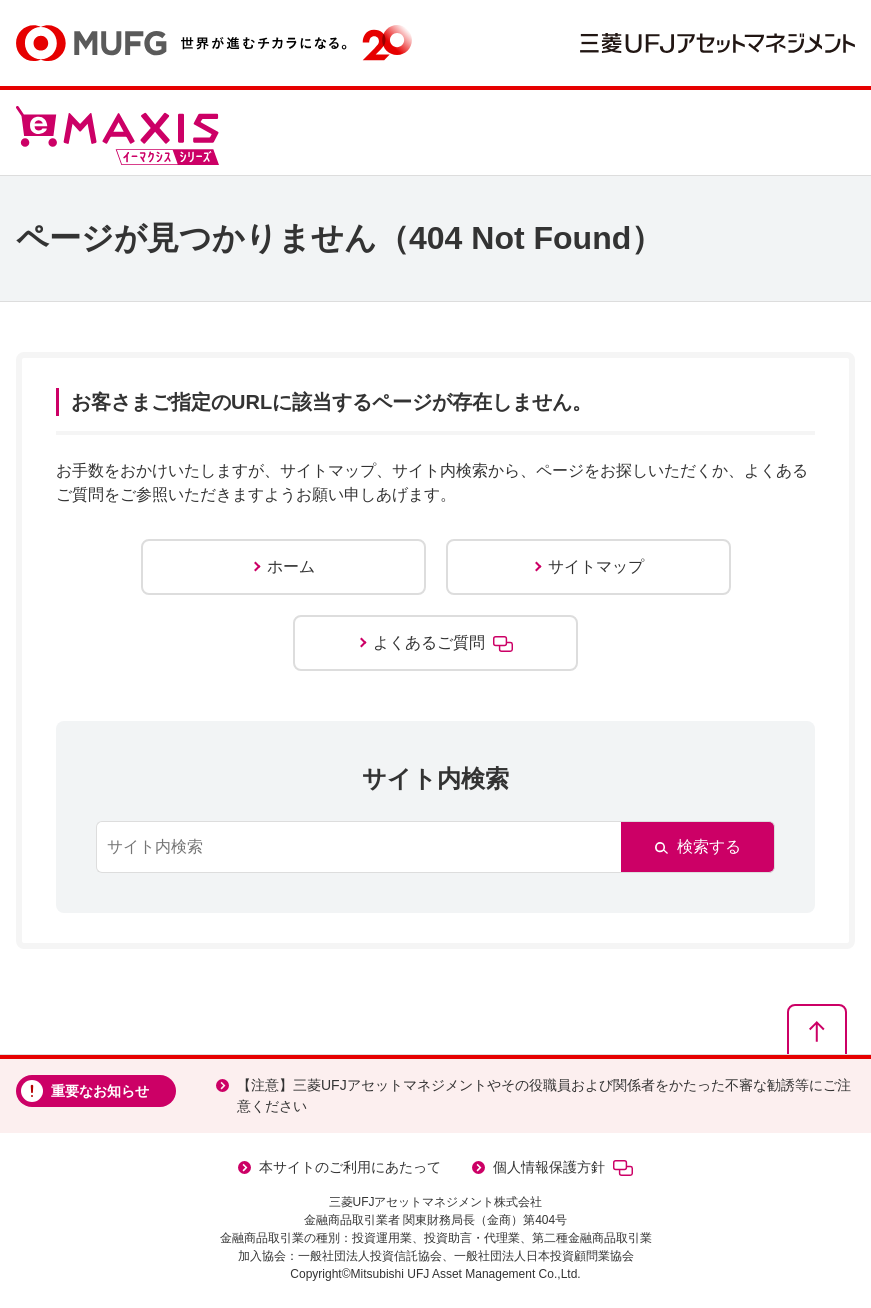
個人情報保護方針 (563, 1167)
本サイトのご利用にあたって (350, 1167)
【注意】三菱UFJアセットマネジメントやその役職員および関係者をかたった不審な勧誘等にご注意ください (544, 1095)
